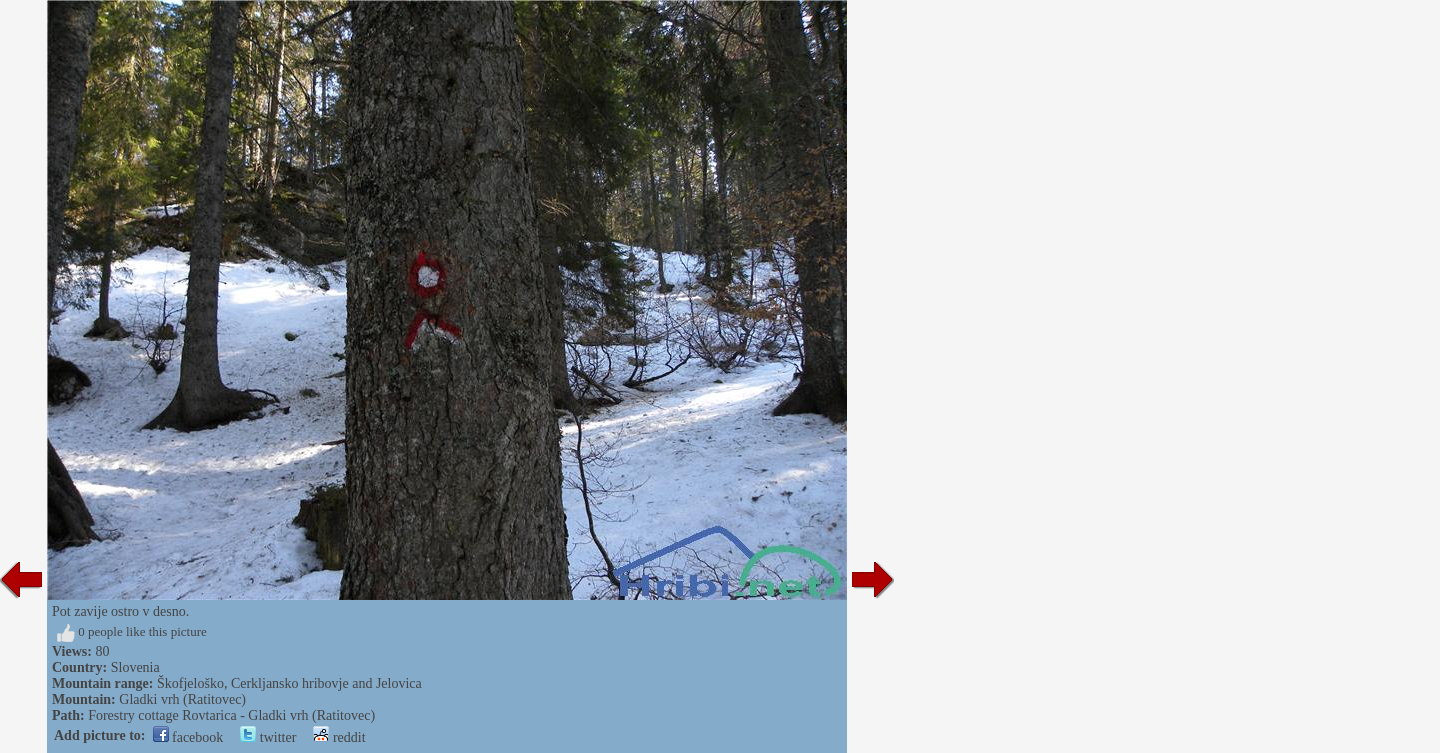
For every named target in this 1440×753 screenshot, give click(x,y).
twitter (268, 737)
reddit (339, 737)
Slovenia (135, 667)
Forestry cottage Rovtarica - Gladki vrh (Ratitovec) (231, 715)
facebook (188, 737)
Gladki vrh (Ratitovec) (182, 699)
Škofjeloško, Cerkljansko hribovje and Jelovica (289, 683)
